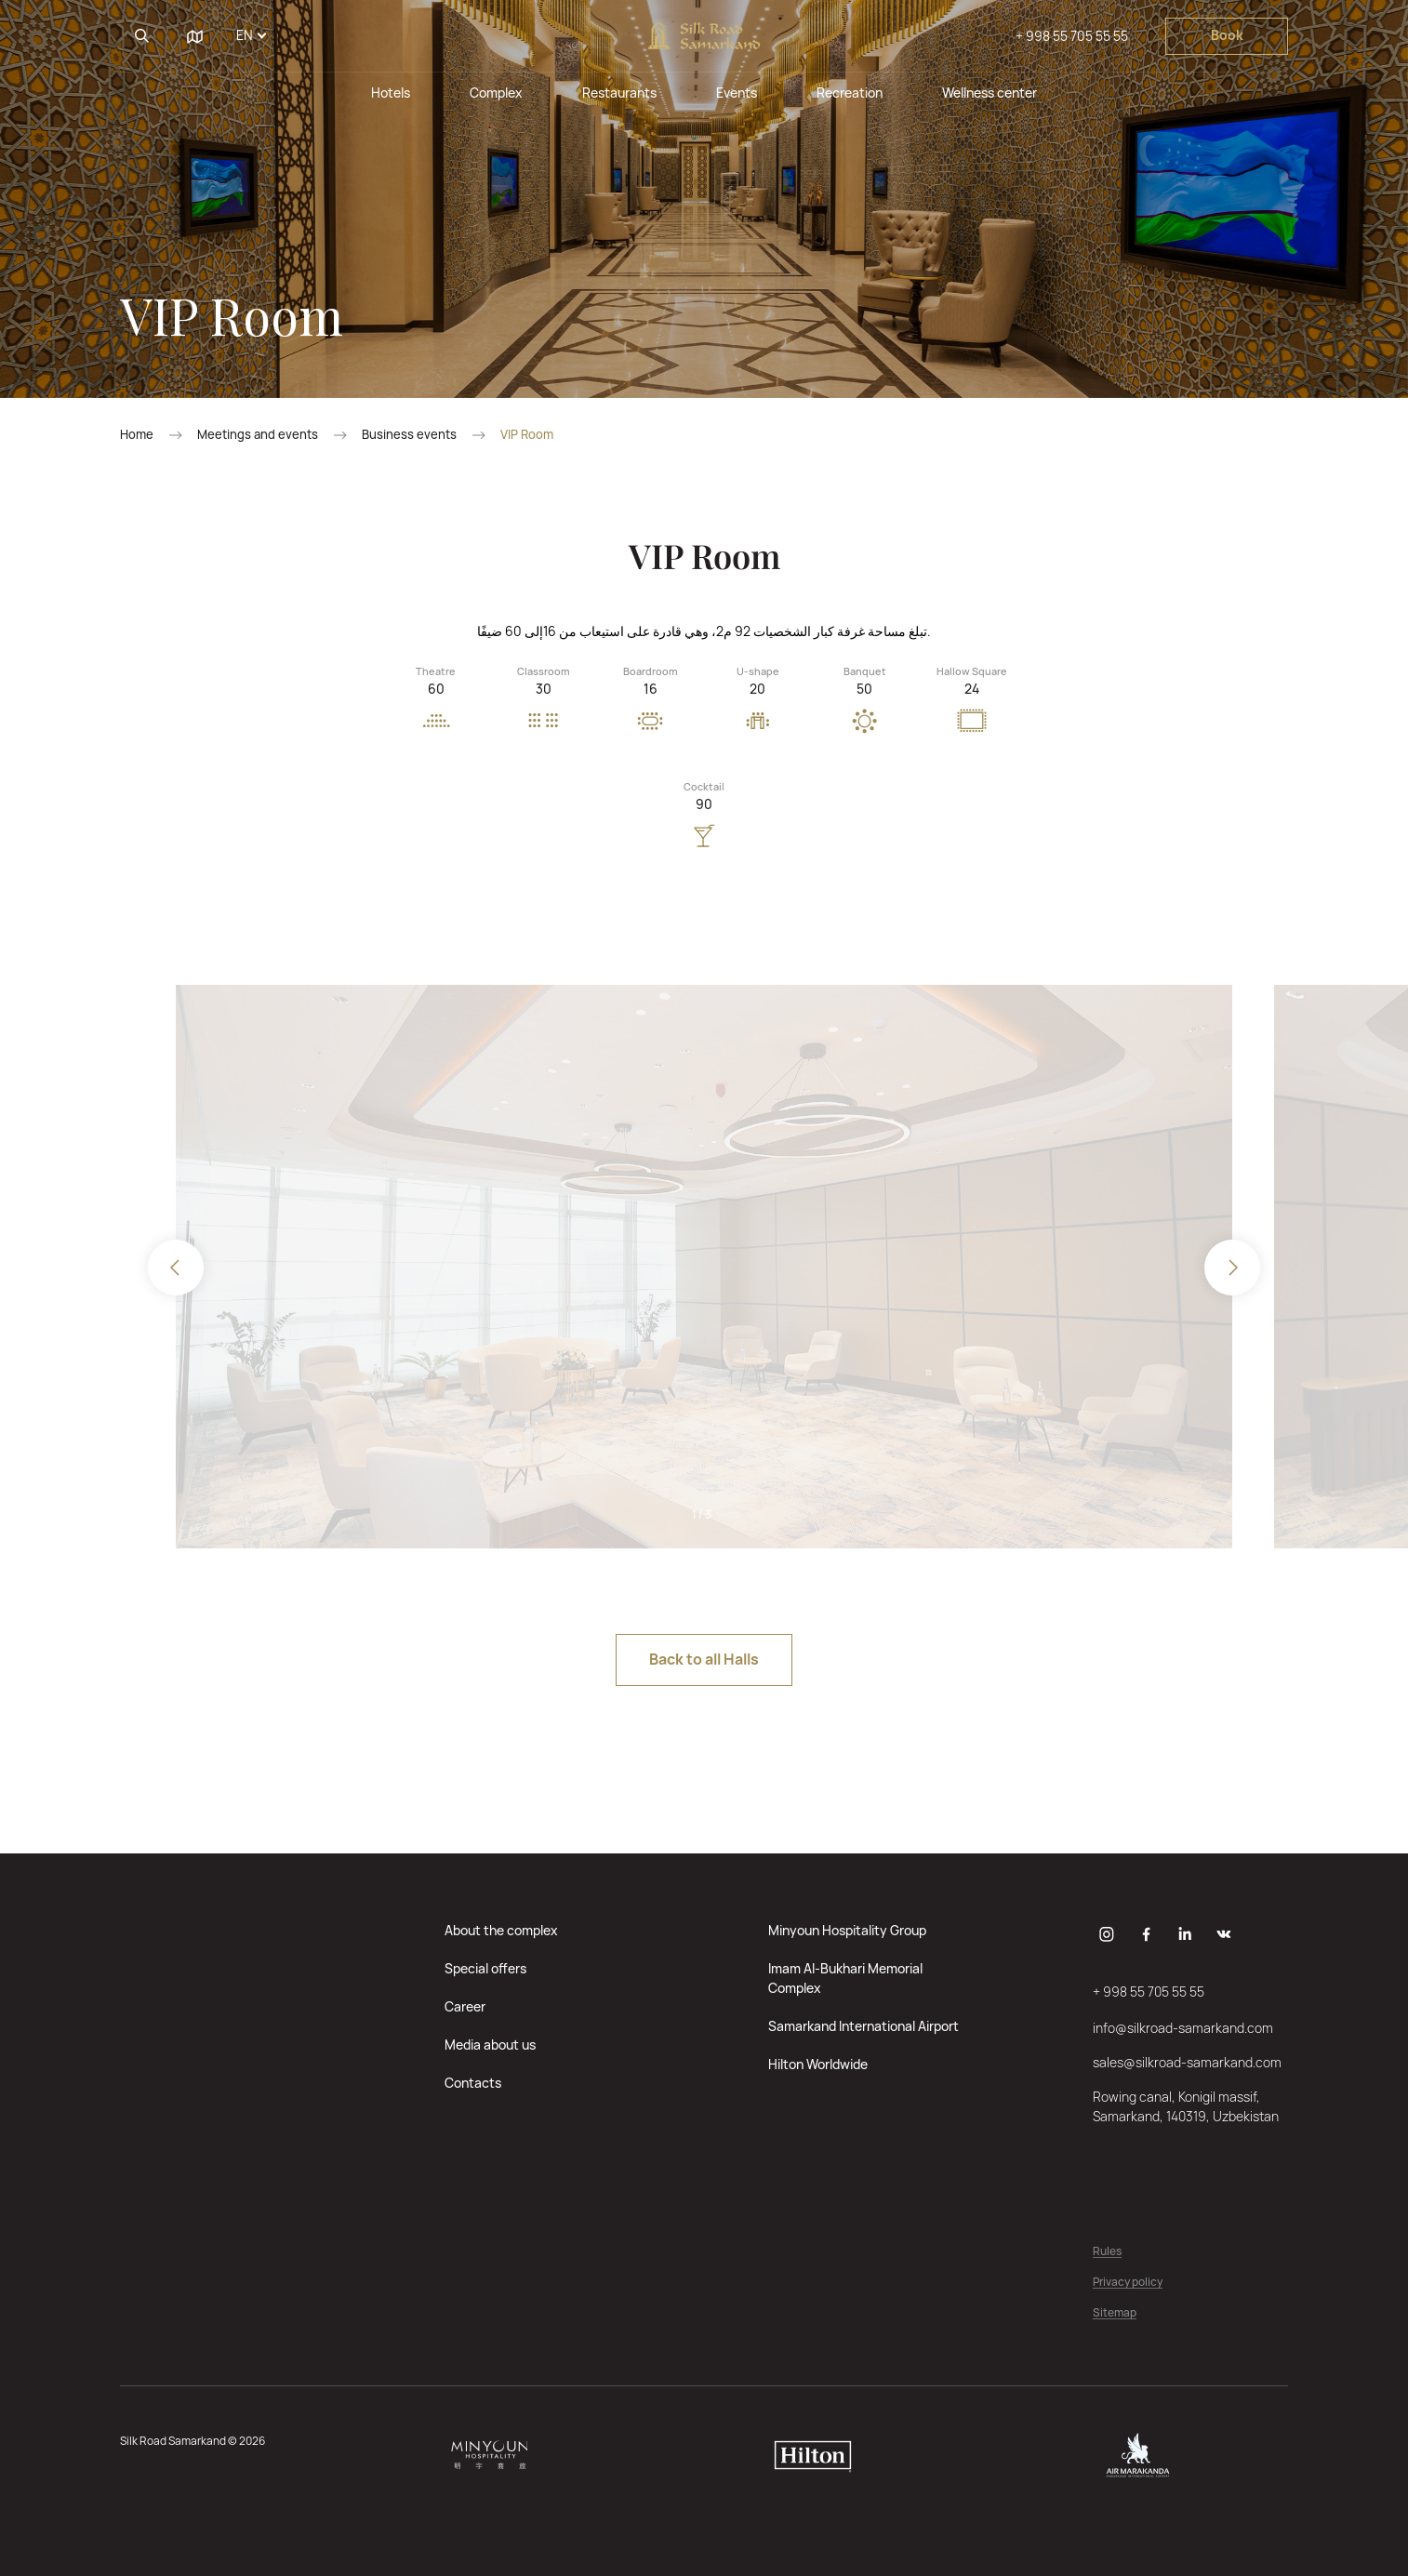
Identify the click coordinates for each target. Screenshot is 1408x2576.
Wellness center (989, 92)
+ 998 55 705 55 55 (1072, 36)
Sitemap (1114, 2313)
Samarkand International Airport (863, 2026)
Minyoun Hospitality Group (847, 1930)
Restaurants (619, 92)
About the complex (501, 1930)
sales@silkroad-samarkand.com (1187, 2062)
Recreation (850, 92)
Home (136, 435)
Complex (496, 92)
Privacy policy (1127, 2283)
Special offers (485, 1968)
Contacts (473, 2082)
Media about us (490, 2044)
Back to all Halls (704, 1659)
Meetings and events (257, 435)
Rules (1107, 2252)
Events (736, 92)
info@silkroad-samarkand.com (1183, 2028)
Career (465, 2006)
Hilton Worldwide (818, 2064)
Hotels (390, 92)
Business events (409, 435)
